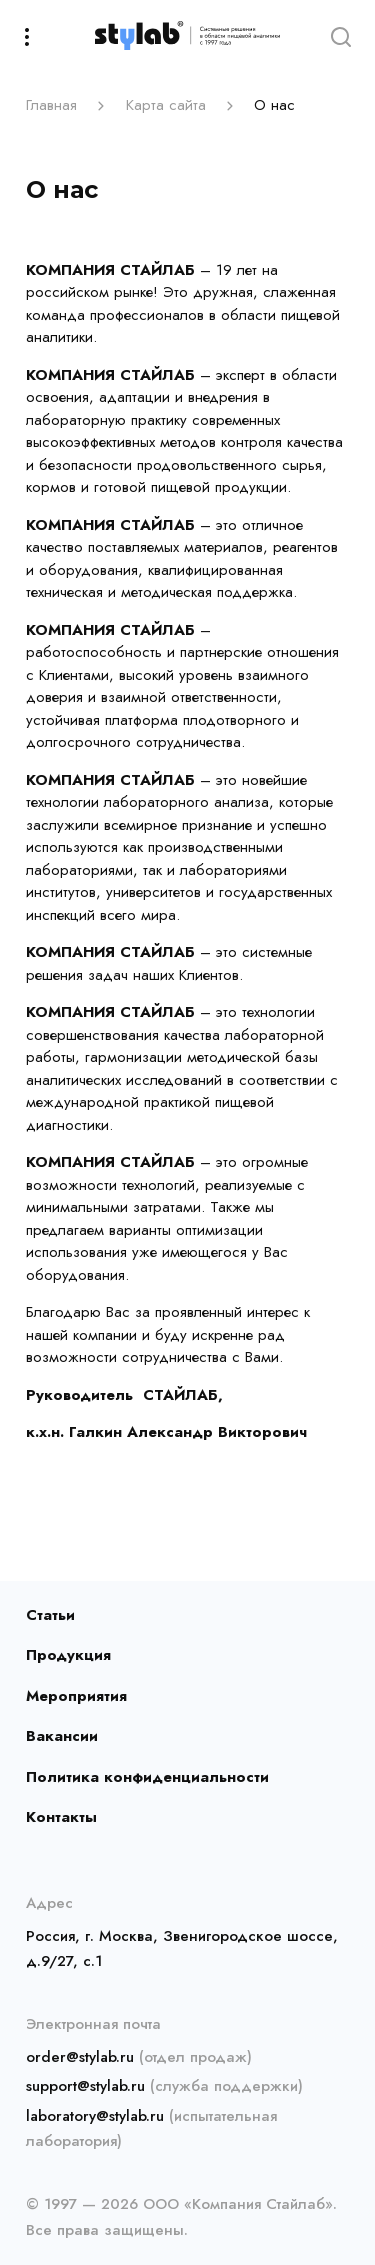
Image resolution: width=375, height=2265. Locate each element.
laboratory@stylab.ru (95, 2116)
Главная (51, 105)
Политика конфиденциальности (147, 1777)
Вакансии (62, 1736)
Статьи (50, 1615)
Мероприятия (76, 1696)
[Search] (340, 35)
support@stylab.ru (85, 2086)
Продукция (68, 1655)
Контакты (61, 1817)
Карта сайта (166, 105)
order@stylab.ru (80, 2057)
